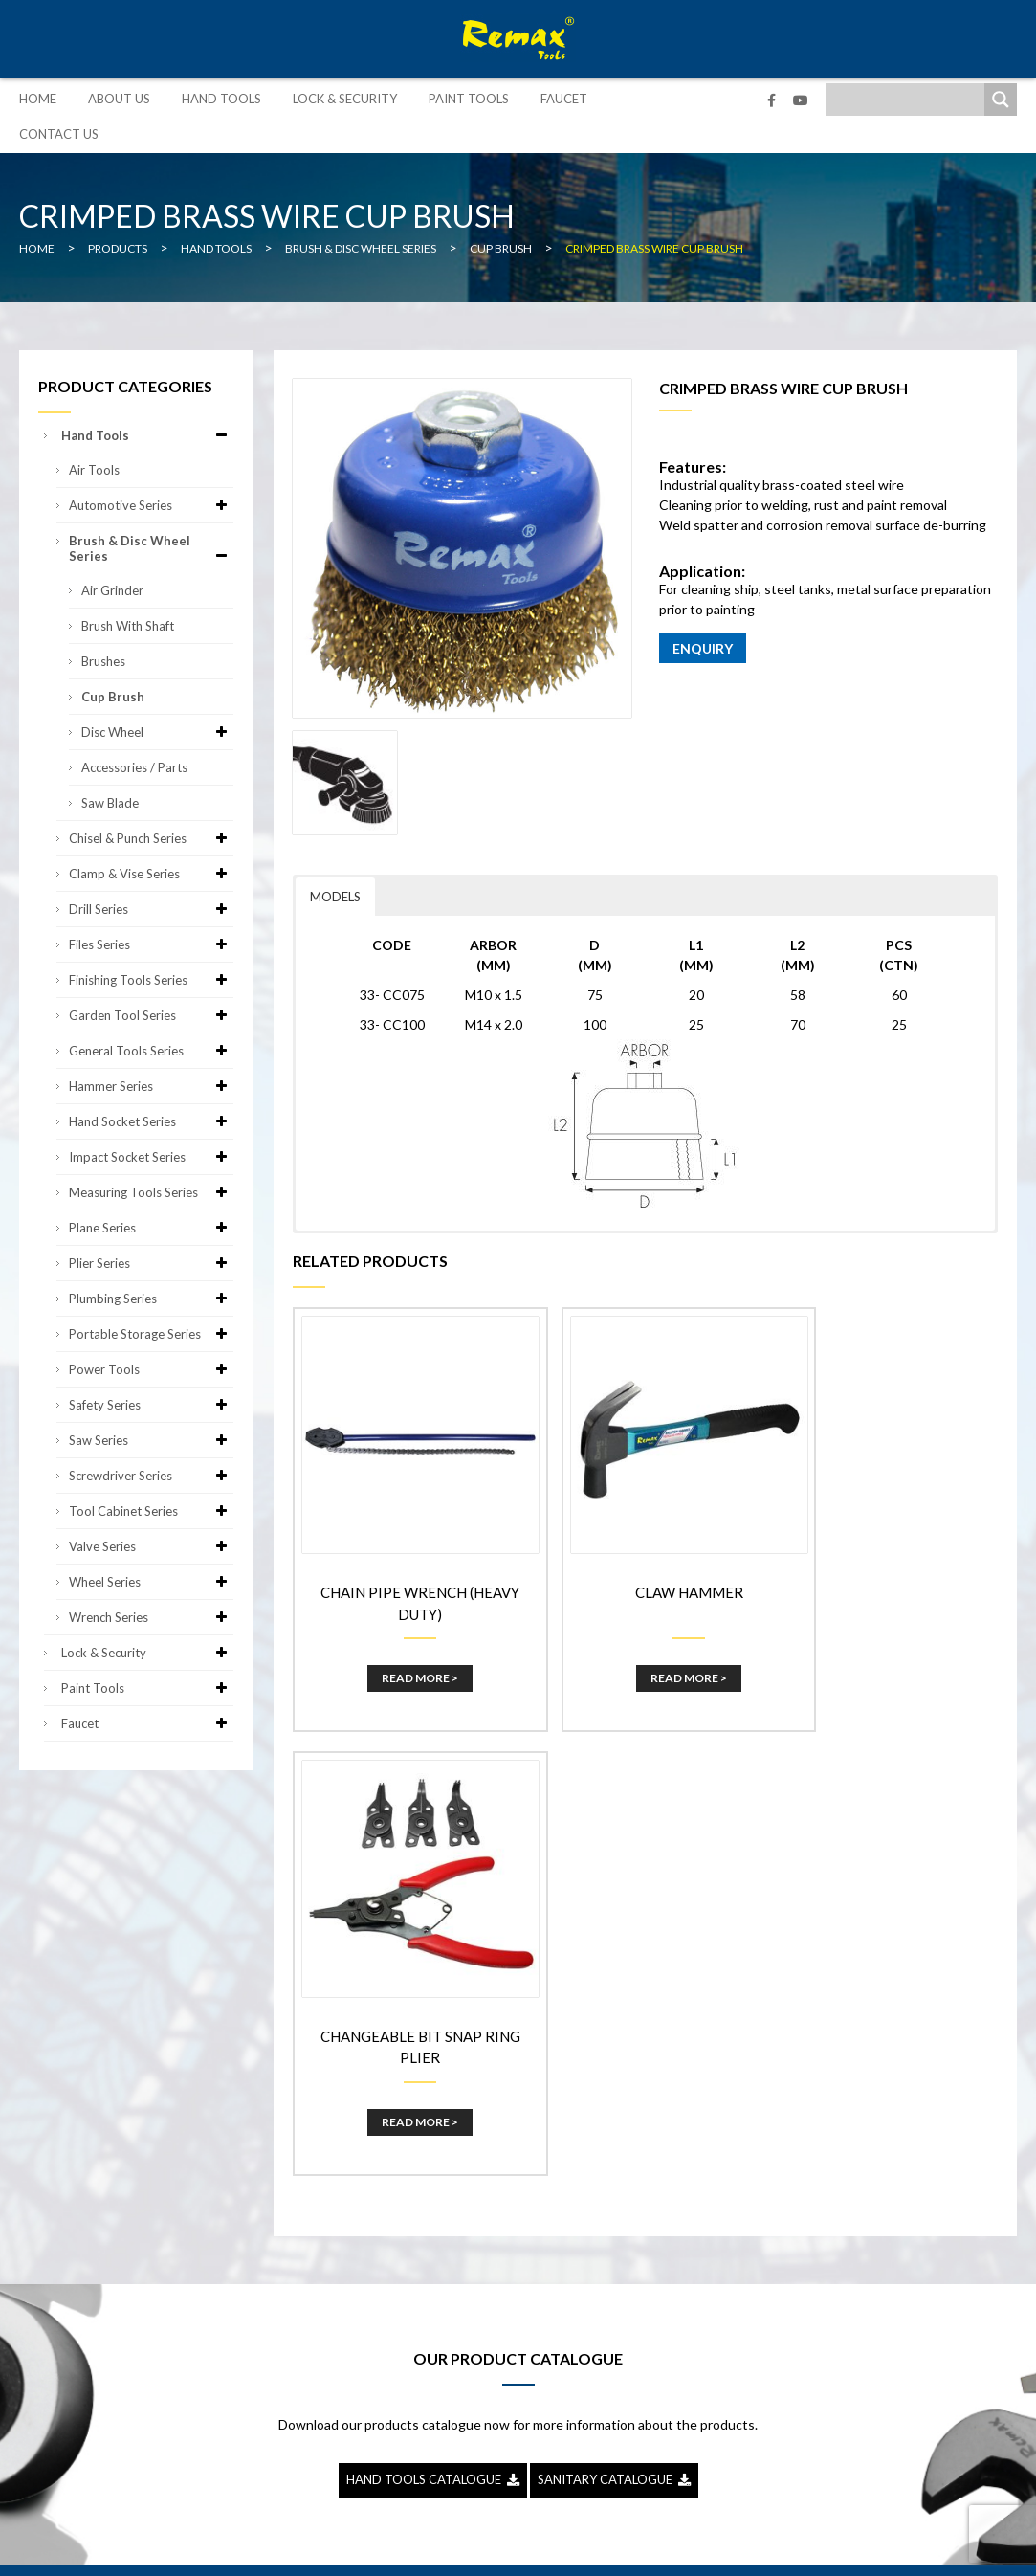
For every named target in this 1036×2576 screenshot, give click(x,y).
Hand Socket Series (151, 1121)
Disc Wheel (157, 732)
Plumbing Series (151, 1298)
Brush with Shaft (127, 625)
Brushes (103, 661)
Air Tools (94, 469)
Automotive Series (151, 505)
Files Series (151, 944)
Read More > (405, 1652)
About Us (119, 98)
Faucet (563, 98)
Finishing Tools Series (151, 980)
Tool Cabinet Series (151, 1511)
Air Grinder (112, 590)
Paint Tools (469, 98)
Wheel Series (151, 1581)
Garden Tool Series (151, 1015)
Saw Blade (110, 803)
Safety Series (151, 1404)
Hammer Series (151, 1086)
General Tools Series (151, 1050)
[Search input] (910, 99)
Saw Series (151, 1440)
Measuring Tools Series (151, 1192)
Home (37, 98)
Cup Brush (112, 696)
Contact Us (59, 134)
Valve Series (151, 1546)
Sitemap (661, 2547)
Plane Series (151, 1227)
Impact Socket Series (151, 1157)
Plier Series (151, 1263)
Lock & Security (345, 98)
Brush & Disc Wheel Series (151, 548)
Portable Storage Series (151, 1334)
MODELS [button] (335, 896)
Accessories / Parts (134, 767)
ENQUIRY (702, 648)
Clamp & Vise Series (151, 873)
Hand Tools (221, 98)
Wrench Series (151, 1617)
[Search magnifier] (1000, 99)
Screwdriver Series (151, 1475)
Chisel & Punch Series (151, 838)
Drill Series (151, 909)
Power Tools (151, 1369)
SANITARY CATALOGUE (614, 2013)
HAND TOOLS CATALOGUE (432, 2013)
